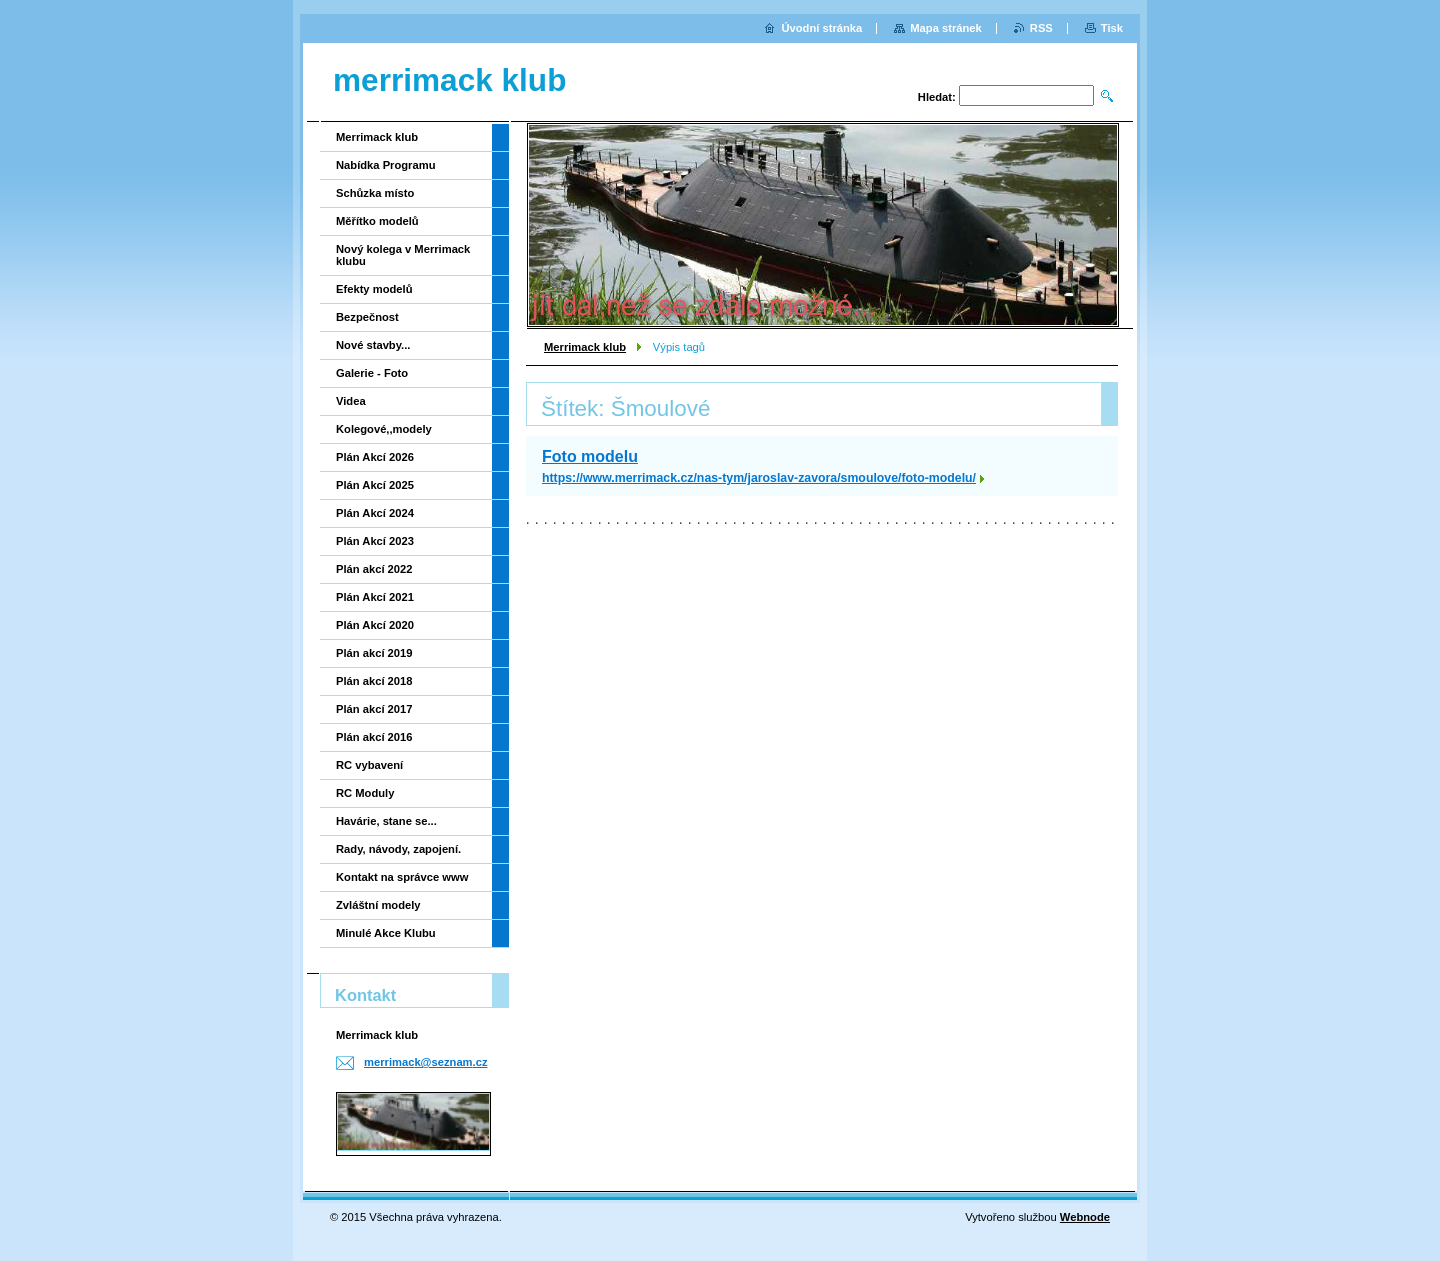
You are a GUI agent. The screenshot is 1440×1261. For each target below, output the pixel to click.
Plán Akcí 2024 (375, 513)
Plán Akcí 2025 (375, 485)
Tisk (1112, 28)
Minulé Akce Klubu (386, 933)
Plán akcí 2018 (374, 681)
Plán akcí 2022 (374, 569)
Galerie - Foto (372, 373)
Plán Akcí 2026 (375, 457)
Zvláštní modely (378, 905)
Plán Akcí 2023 (375, 541)
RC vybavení (369, 765)
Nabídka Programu (385, 165)
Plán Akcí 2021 (375, 597)
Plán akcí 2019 (374, 653)
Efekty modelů (374, 289)
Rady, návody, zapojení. (398, 849)
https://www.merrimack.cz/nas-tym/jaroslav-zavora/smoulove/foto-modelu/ (759, 478)
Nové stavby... (373, 345)
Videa (351, 401)
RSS (1041, 28)
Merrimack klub (585, 347)
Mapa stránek (946, 28)
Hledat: (937, 97)
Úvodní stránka (821, 28)
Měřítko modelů (377, 221)
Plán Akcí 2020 (375, 625)
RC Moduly (365, 793)
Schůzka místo (375, 193)
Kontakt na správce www (402, 877)
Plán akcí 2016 (374, 737)
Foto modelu (590, 456)
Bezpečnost (367, 317)
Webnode (1085, 1217)
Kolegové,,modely (384, 429)
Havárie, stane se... (386, 821)
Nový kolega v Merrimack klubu (403, 255)
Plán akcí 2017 (374, 709)
